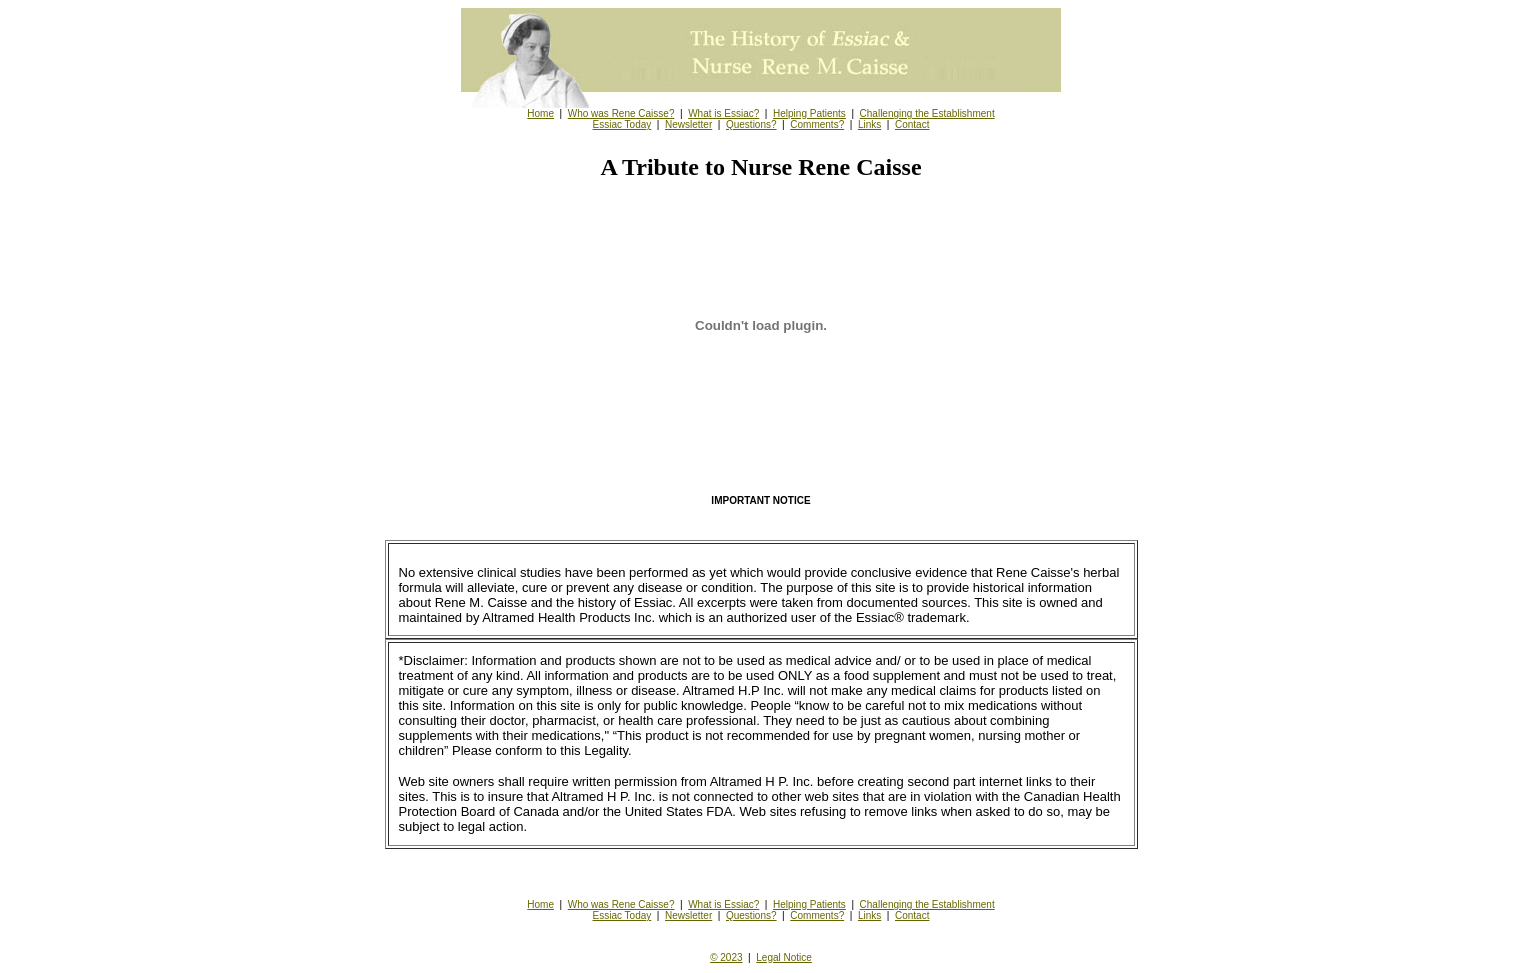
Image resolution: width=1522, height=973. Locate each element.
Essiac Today (622, 124)
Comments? (817, 124)
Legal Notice (784, 957)
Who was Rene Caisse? (621, 113)
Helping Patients (809, 113)
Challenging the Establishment (927, 113)
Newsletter (688, 124)
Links (869, 124)
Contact (912, 124)
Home (540, 113)
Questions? (751, 124)
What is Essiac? (723, 113)
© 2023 (726, 957)
